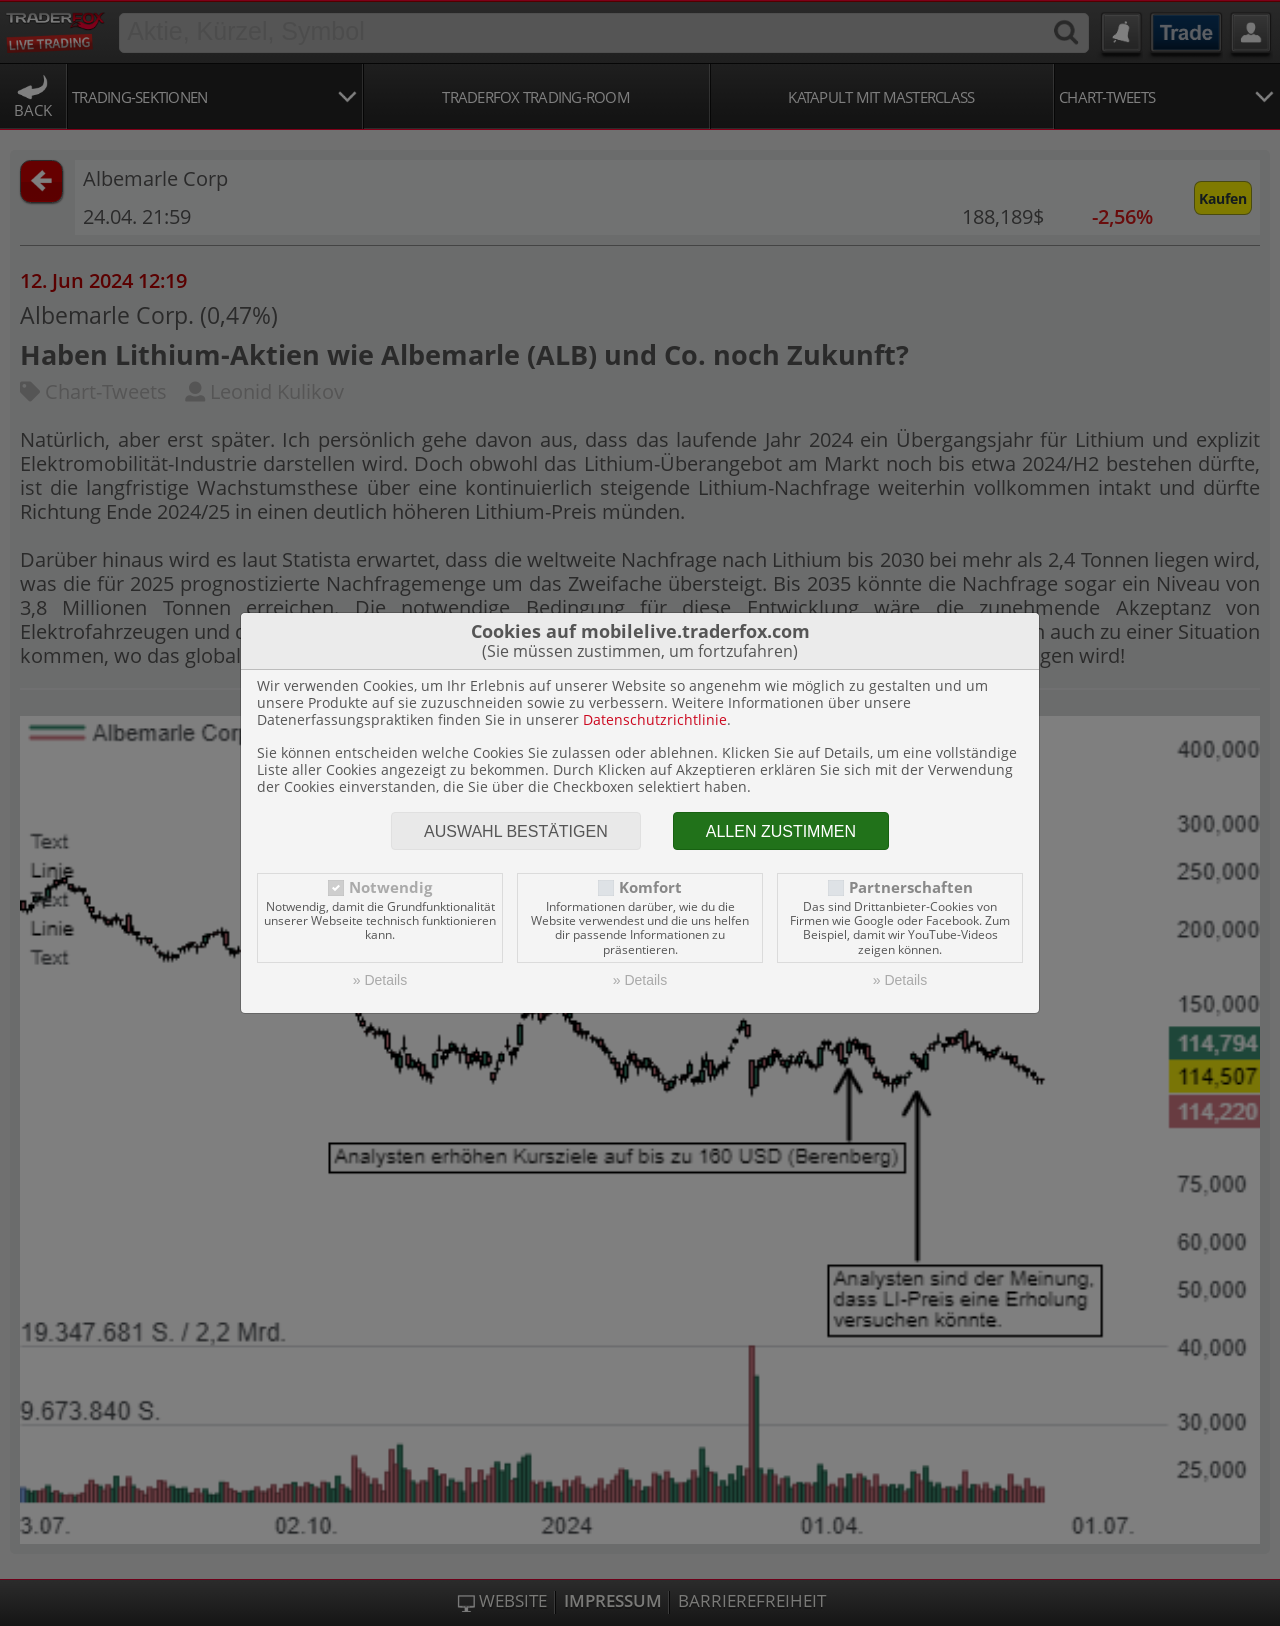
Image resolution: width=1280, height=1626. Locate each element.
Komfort (650, 887)
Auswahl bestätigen (516, 831)
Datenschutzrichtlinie (655, 719)
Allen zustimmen (781, 831)
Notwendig (390, 887)
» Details (380, 980)
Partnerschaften (911, 887)
